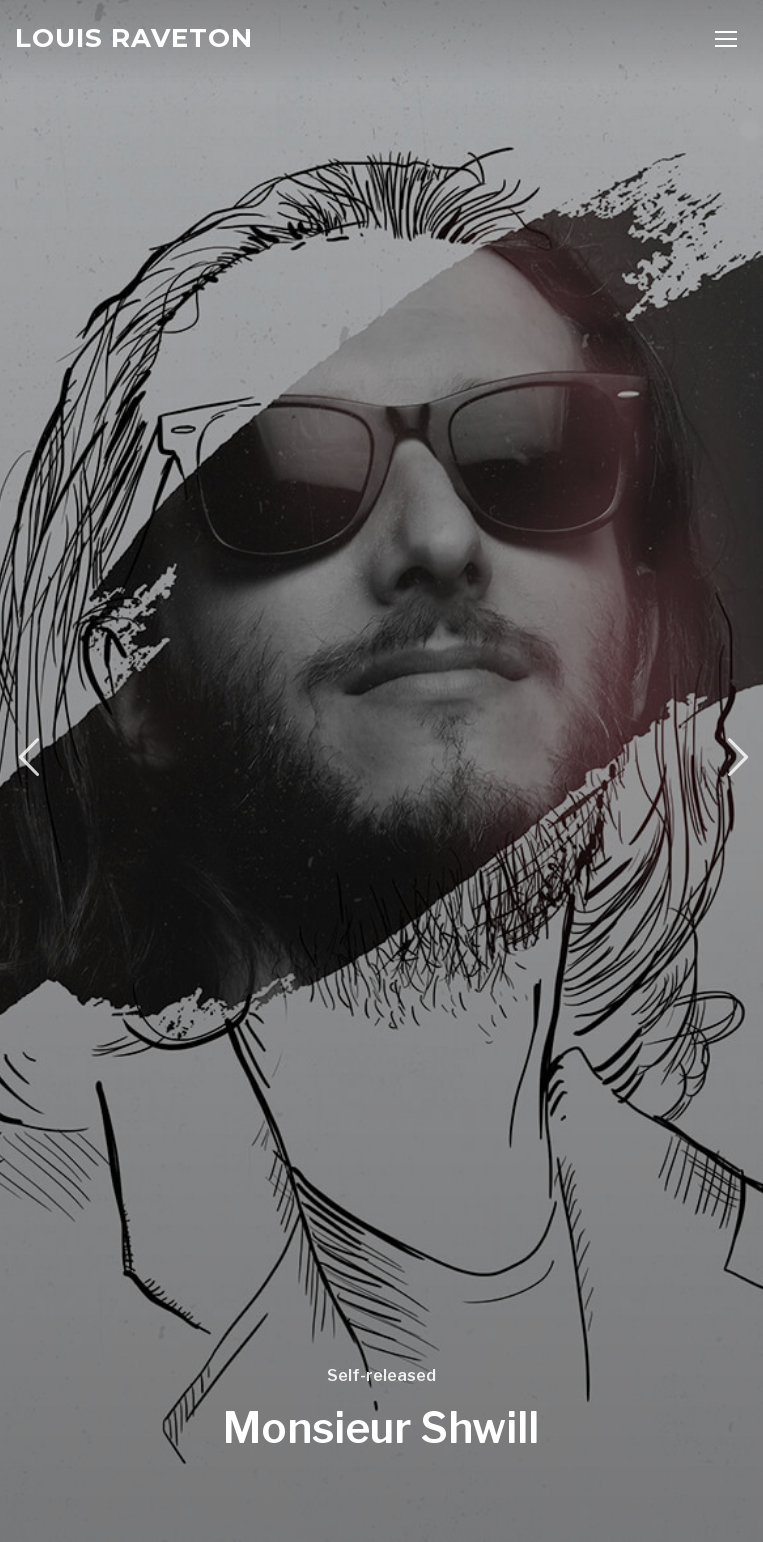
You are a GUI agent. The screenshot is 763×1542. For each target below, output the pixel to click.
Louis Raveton (134, 38)
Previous (28, 757)
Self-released (381, 1375)
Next (735, 757)
